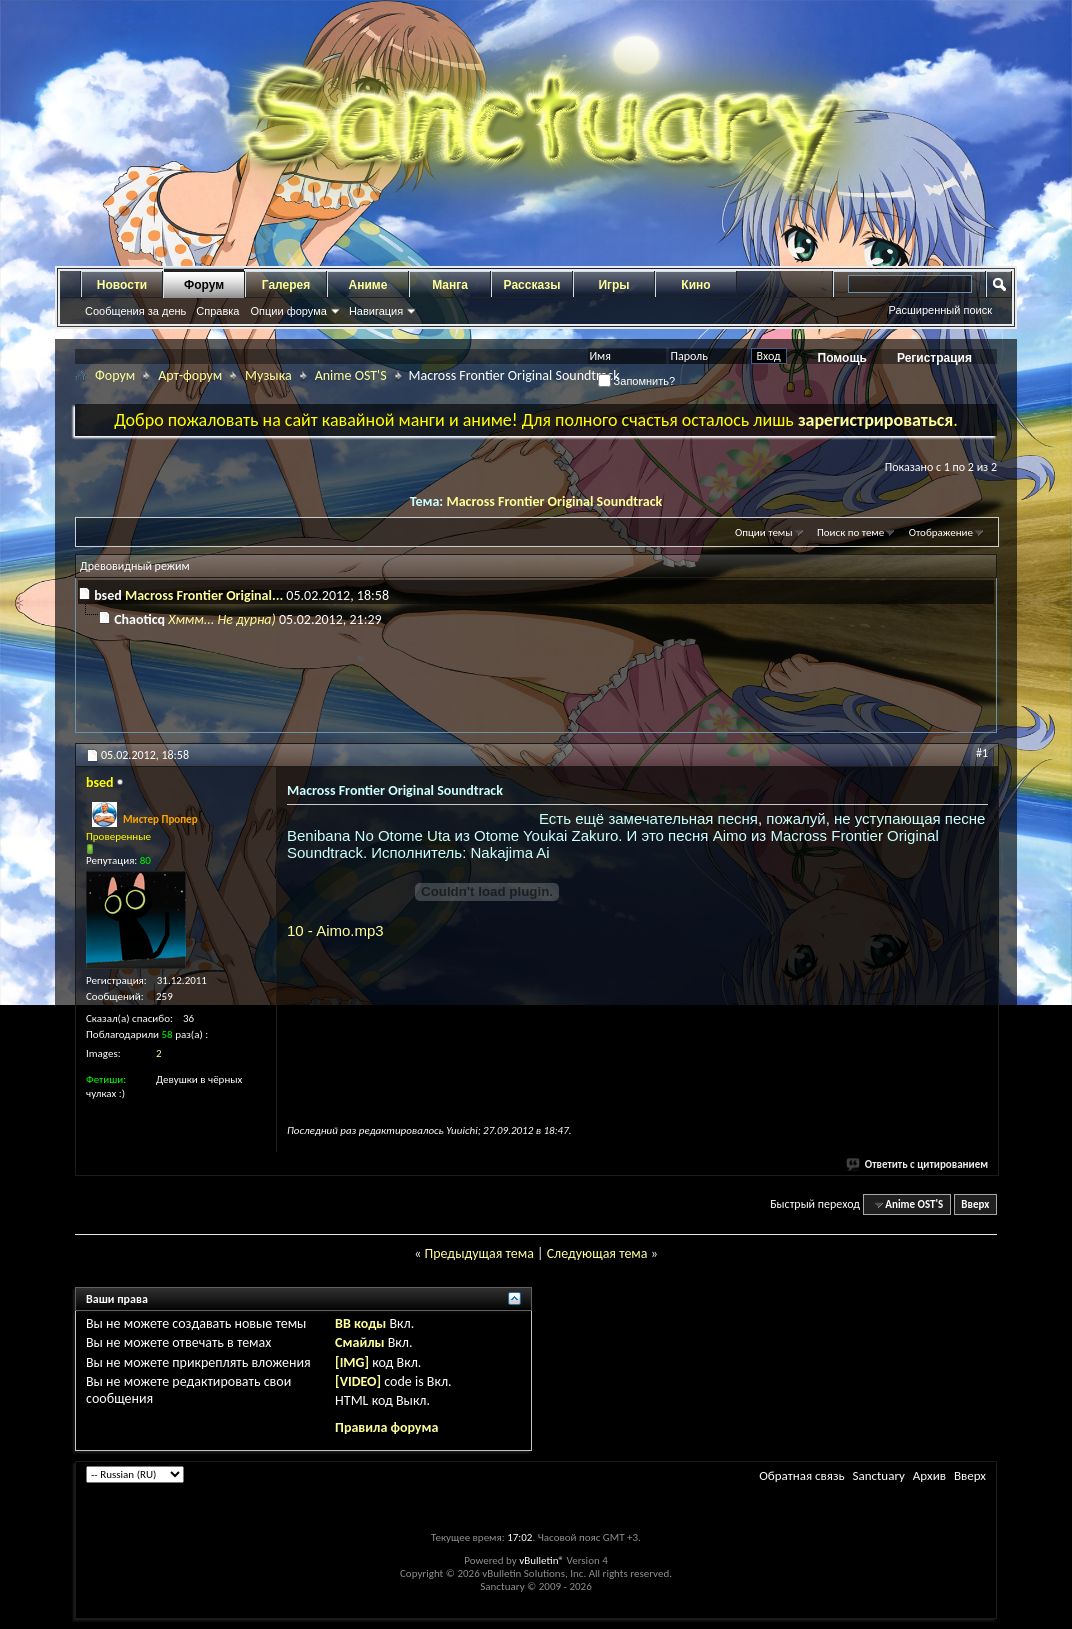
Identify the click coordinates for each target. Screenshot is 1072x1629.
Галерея (286, 285)
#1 (982, 753)
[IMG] (352, 1362)
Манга (450, 285)
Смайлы (359, 1342)
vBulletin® (541, 1560)
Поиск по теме (850, 532)
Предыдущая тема (478, 1253)
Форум (204, 285)
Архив (929, 1475)
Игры (613, 285)
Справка (217, 311)
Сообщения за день (135, 311)
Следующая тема (597, 1253)
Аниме (368, 285)
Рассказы (532, 285)
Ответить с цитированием (918, 1164)
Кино (695, 285)
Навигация (376, 311)
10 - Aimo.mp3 (335, 930)
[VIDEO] (358, 1381)
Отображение (941, 532)
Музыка (268, 375)
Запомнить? (637, 381)
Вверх (975, 1204)
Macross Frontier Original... (204, 595)
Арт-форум (190, 375)
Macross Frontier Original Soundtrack (554, 501)
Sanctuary (878, 1475)
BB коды (360, 1323)
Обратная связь (801, 1475)
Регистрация (934, 358)
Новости (122, 285)
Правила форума (386, 1427)
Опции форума (288, 311)
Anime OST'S (351, 375)
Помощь (842, 358)
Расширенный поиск (940, 310)
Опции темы (764, 532)
